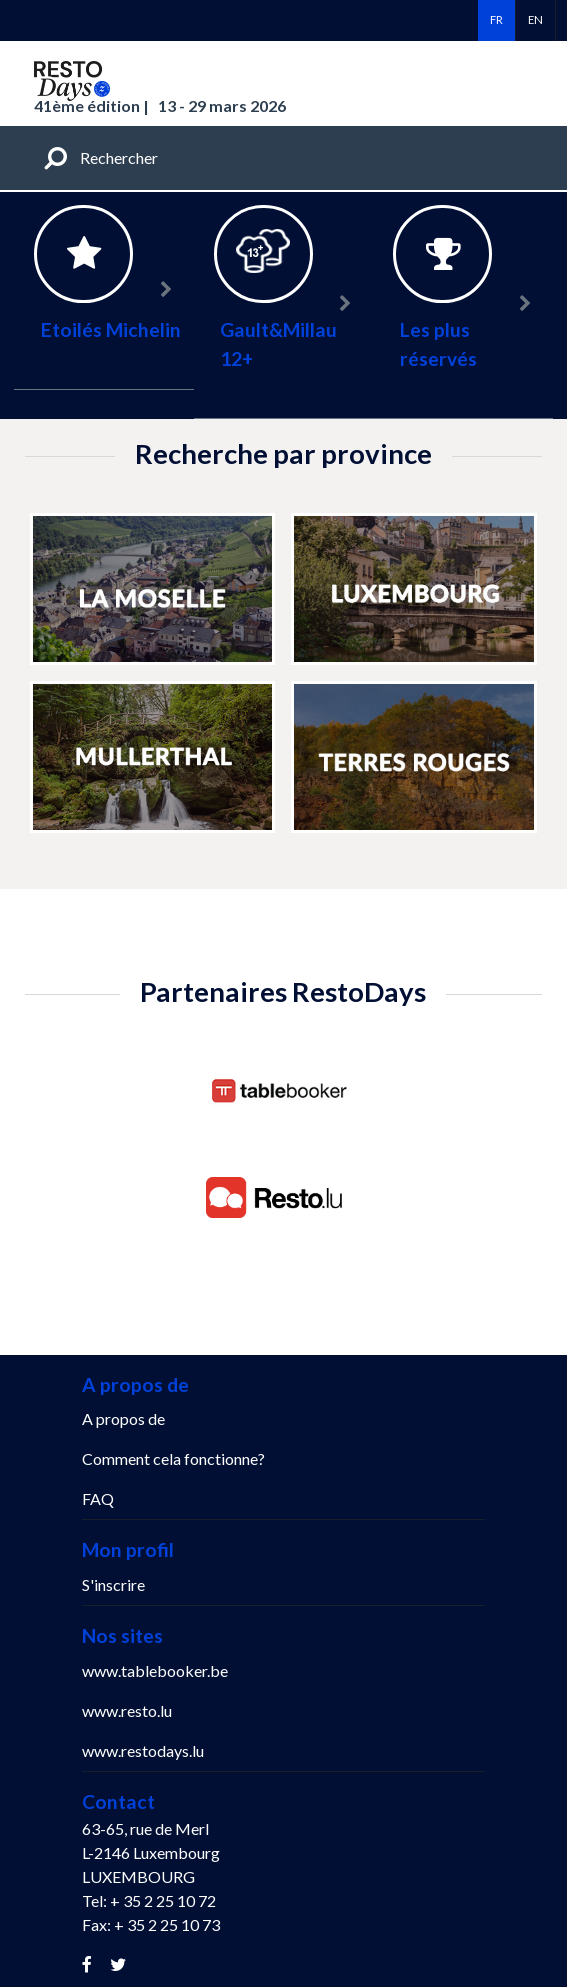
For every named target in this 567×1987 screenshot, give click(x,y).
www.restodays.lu (143, 1750)
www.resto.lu (127, 1710)
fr (496, 19)
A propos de (123, 1418)
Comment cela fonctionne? (173, 1458)
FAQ (98, 1498)
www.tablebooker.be (155, 1670)
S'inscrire (113, 1584)
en (535, 19)
